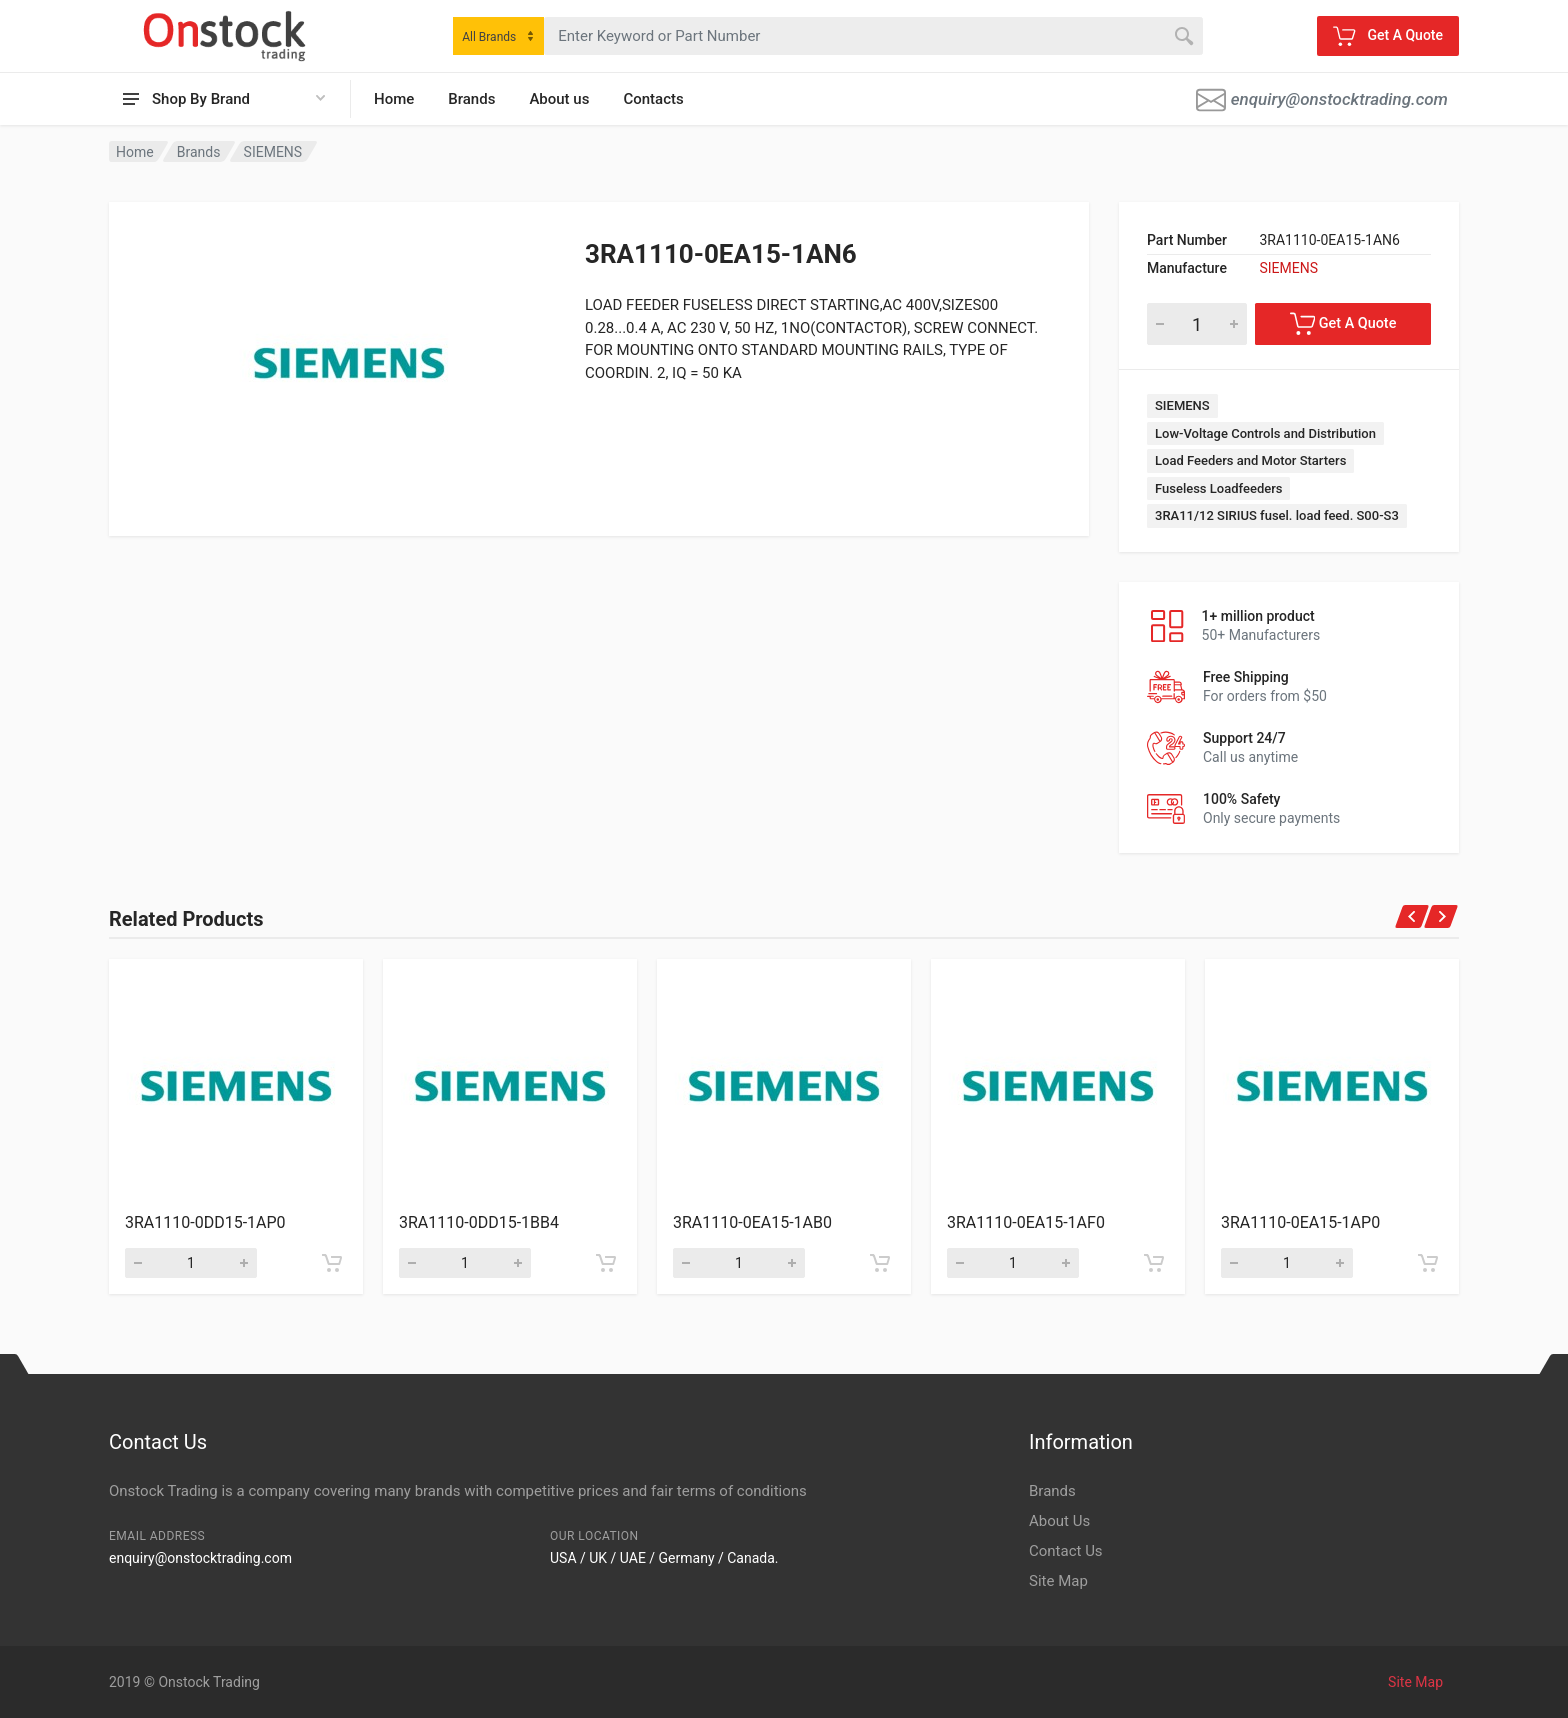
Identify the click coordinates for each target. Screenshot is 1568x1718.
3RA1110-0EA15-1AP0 (1300, 1222)
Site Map (1058, 1581)
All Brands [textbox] (489, 37)
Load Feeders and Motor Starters (1250, 460)
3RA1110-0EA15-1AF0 (1026, 1222)
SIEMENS (273, 152)
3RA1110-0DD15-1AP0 (205, 1222)
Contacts (653, 99)
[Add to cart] (332, 1263)
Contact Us (1066, 1551)
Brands (471, 99)
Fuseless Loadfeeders (1218, 488)
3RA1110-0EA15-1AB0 (752, 1222)
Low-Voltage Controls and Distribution (1265, 433)
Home (394, 99)
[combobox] (498, 36)
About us (559, 99)
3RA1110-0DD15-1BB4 (479, 1222)
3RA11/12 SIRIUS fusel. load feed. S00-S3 (1277, 515)
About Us (1059, 1521)
